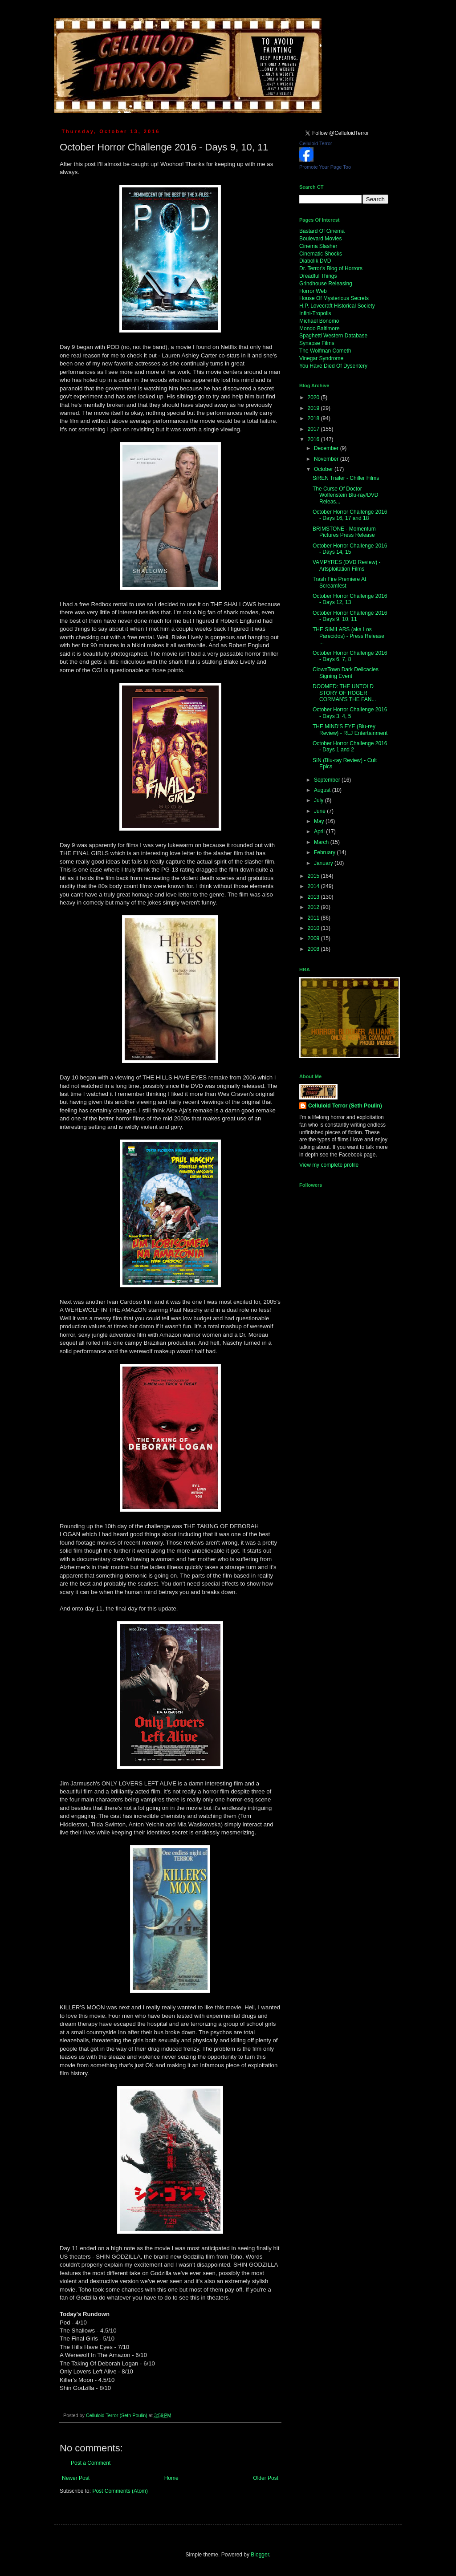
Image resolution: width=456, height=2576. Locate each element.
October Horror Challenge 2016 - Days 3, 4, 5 (350, 712)
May (320, 821)
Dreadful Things (318, 276)
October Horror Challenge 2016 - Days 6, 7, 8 (350, 656)
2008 (314, 949)
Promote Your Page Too (325, 167)
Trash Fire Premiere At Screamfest (339, 582)
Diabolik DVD (315, 261)
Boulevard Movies (320, 238)
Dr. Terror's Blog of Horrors (330, 268)
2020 (314, 397)
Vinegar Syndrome (321, 358)
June (320, 811)
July (319, 800)
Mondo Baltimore (319, 328)
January (324, 863)
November (327, 459)
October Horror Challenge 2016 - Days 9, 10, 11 (350, 616)
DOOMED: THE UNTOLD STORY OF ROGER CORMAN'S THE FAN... (344, 692)
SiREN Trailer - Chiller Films (346, 478)
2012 (314, 907)
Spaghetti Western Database (333, 336)
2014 (314, 886)
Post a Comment (90, 2463)
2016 (314, 439)
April (320, 831)
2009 (314, 938)
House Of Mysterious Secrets (334, 298)
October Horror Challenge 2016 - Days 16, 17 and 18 (350, 515)
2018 (314, 418)
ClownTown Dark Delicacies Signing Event (346, 672)
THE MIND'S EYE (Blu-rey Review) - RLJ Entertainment (350, 729)
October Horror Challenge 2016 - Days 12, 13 (350, 599)
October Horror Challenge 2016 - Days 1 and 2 (350, 746)
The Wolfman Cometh (325, 351)
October (324, 469)
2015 (314, 876)
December (327, 448)
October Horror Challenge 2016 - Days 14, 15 (350, 549)
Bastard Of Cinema (322, 231)
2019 (314, 408)
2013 (314, 897)
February (325, 852)
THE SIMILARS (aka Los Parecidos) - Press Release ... (348, 635)
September (328, 780)
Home (171, 2478)
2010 (314, 928)
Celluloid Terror (315, 143)
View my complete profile (328, 1165)
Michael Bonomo (319, 321)
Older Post (265, 2478)
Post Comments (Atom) (120, 2491)
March (322, 842)
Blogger (260, 2555)
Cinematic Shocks (320, 254)
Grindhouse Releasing (325, 283)
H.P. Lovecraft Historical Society (337, 306)
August (323, 790)
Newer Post (76, 2478)
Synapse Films (316, 343)
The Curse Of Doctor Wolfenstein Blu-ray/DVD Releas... (346, 495)
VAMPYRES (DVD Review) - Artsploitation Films (346, 565)
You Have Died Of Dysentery (333, 366)
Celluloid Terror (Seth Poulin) (345, 1106)
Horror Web (313, 291)
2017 (314, 429)
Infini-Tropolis (315, 313)
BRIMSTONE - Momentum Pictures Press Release (344, 532)
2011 (314, 918)
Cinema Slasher (318, 246)
